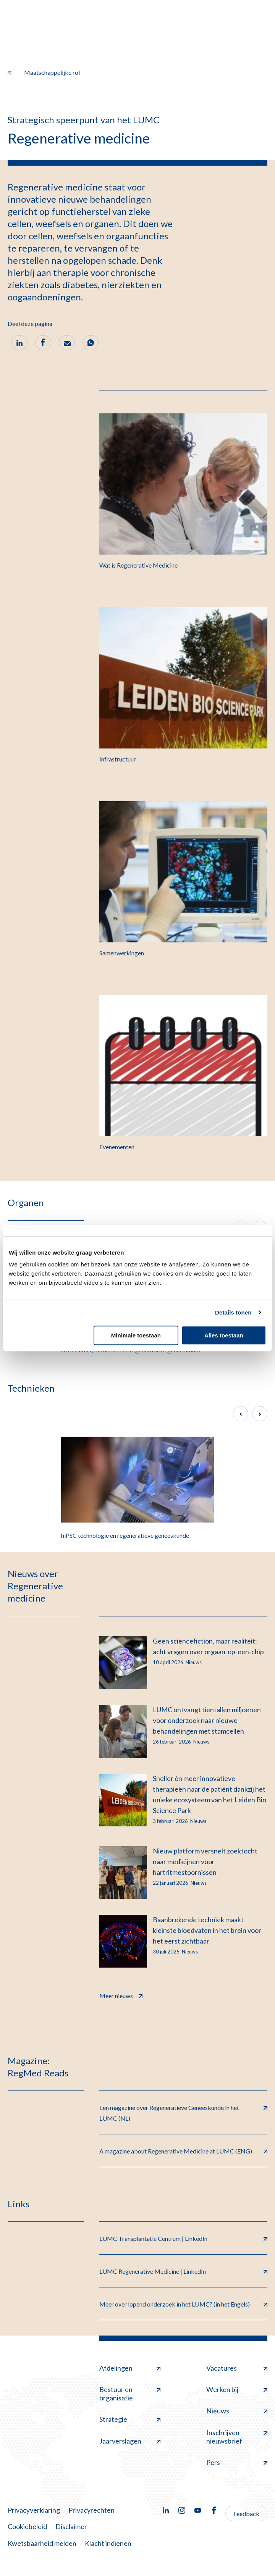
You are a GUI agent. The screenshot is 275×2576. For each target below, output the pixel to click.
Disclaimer (71, 2526)
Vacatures (236, 2368)
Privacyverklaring (34, 2510)
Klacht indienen (108, 2543)
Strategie (129, 2419)
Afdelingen (129, 2368)
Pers (236, 2462)
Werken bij (236, 2389)
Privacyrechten (91, 2510)
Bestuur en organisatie (129, 2393)
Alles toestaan (223, 1335)
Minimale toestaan (136, 1335)
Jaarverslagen (129, 2441)
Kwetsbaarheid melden (42, 2543)
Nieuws (236, 2411)
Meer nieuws (120, 1994)
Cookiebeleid (27, 2526)
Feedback (246, 2513)
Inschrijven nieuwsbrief (236, 2436)
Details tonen (233, 1312)
